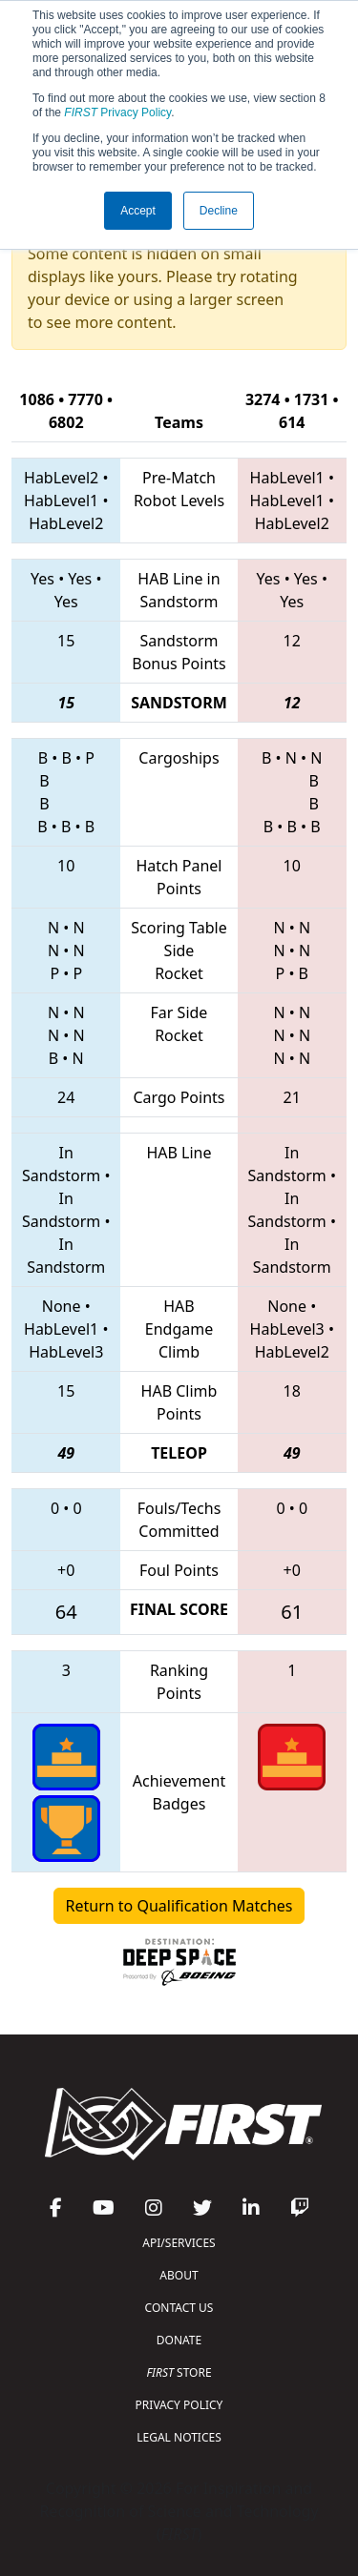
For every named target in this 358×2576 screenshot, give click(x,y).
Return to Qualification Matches (179, 1905)
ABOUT (178, 2275)
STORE (178, 2372)
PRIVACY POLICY (179, 2405)
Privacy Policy (117, 112)
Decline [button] (219, 210)
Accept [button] (138, 210)
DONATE (179, 2340)
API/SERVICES (178, 2243)
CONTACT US (179, 2308)
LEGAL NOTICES (179, 2437)
